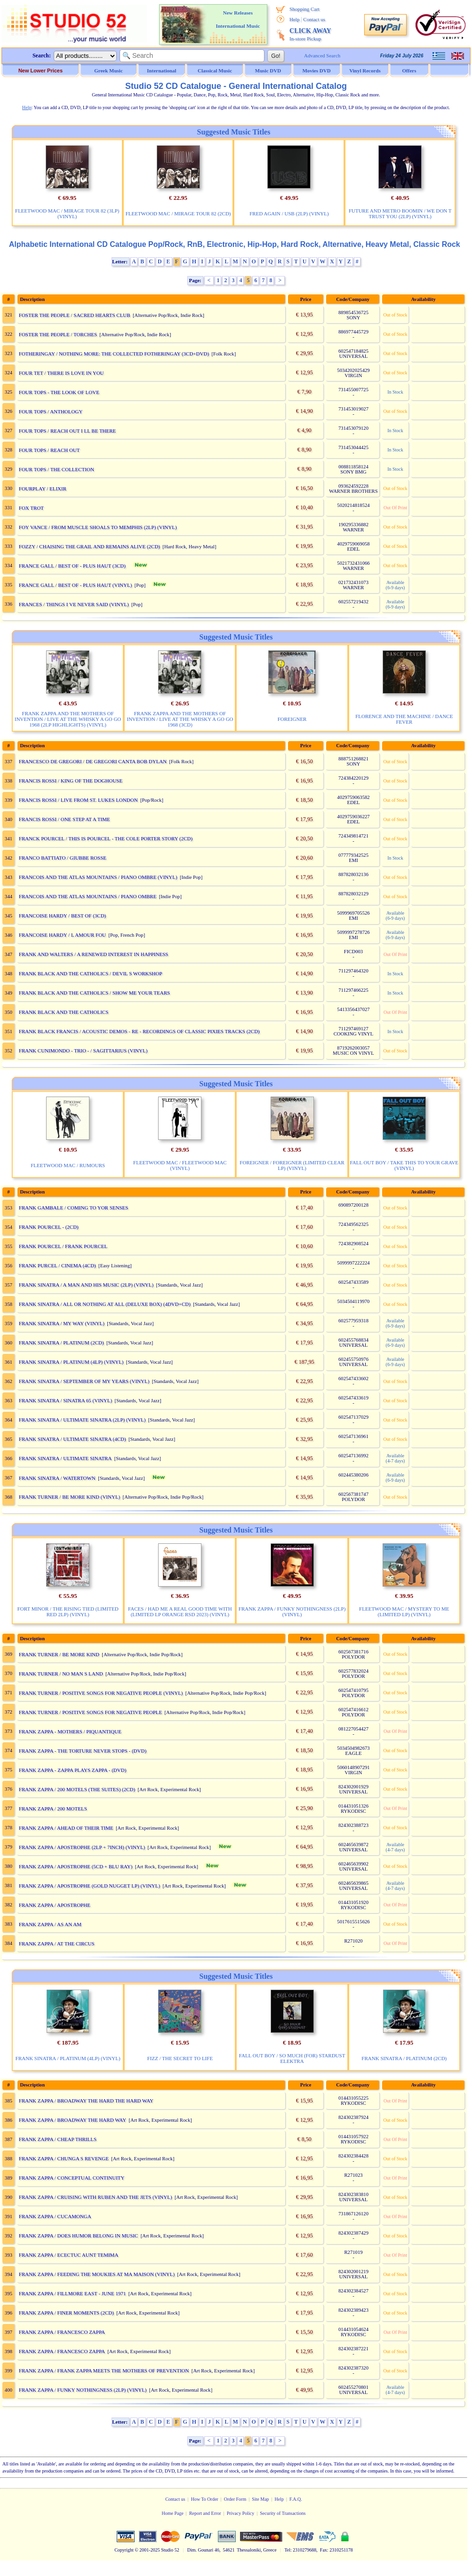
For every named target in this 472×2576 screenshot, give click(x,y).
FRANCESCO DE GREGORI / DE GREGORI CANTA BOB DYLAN (93, 761)
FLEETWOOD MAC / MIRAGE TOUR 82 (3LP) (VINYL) (67, 213)
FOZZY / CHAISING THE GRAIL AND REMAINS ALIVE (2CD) (89, 546)
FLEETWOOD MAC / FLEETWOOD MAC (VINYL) (180, 1165)
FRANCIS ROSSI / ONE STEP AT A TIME (64, 819)
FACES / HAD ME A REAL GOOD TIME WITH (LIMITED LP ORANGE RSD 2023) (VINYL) (180, 1611)
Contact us (314, 19)
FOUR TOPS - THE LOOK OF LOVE (59, 392)
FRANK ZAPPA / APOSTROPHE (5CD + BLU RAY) (76, 1866)
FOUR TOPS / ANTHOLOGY (51, 411)
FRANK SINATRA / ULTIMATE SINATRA (65, 1458)
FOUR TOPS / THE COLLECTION (56, 469)
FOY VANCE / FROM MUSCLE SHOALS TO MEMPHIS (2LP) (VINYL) (98, 527)
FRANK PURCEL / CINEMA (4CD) (57, 1265)
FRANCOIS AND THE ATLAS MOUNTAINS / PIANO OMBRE (88, 896)
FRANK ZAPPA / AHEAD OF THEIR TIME (66, 1828)
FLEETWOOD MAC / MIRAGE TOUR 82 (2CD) (178, 213)
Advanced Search (322, 55)
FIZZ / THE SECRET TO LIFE (180, 2058)
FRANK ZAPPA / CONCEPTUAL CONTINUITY (72, 2178)
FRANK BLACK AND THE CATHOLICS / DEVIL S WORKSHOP (90, 973)
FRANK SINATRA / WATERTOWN (57, 1478)
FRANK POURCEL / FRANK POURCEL (63, 1246)
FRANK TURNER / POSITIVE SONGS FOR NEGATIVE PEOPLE (90, 1712)
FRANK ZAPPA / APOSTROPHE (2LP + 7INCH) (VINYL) (82, 1847)
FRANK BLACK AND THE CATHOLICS (63, 1012)
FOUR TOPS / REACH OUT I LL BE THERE (67, 431)
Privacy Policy (241, 2513)
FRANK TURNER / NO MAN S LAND (61, 1673)
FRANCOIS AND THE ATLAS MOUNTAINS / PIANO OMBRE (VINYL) (98, 877)
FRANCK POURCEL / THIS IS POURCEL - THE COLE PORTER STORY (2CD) (105, 838)
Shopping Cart (304, 9)
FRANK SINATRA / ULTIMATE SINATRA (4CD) (72, 1439)
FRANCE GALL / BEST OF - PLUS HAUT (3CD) (72, 566)
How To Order (204, 2499)
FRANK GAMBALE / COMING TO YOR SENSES (73, 1207)
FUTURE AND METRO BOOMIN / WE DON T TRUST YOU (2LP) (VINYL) (400, 213)
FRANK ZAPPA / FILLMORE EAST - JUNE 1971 (72, 2293)
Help (294, 19)
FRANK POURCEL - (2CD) (49, 1227)
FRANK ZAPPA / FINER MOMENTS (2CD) (66, 2312)
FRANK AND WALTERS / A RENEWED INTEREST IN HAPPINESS (93, 954)
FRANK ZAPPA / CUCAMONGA (55, 2216)
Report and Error (205, 2513)
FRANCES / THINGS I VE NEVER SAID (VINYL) (74, 604)
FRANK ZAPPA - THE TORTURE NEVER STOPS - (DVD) (82, 1751)
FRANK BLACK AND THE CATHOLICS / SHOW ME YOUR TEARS (94, 993)
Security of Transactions (282, 2513)
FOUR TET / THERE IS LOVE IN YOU (61, 373)
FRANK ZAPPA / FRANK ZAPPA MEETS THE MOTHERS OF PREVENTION (104, 2370)
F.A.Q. (295, 2499)
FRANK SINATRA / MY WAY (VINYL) (61, 1323)
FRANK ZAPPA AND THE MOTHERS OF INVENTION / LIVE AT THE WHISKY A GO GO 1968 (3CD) (180, 719)
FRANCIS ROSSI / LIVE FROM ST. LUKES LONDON (78, 800)
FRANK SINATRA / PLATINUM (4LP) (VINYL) (71, 1362)
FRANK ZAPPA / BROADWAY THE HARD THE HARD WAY (86, 2100)
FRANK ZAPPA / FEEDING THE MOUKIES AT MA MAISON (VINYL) (97, 2274)
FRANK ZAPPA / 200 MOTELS (53, 1808)
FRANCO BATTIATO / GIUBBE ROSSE (62, 858)
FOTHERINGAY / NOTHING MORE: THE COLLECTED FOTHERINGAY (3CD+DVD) (114, 353)
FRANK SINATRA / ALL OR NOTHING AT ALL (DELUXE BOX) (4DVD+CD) (105, 1304)
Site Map (260, 2499)
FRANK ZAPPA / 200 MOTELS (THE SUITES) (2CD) (77, 1789)
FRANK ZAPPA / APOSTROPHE (54, 1905)
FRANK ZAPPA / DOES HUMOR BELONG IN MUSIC (78, 2235)
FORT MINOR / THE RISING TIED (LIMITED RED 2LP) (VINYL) (68, 1611)
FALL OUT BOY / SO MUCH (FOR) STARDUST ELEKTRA (292, 2058)
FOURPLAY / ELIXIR (42, 488)
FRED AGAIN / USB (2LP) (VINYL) (288, 213)
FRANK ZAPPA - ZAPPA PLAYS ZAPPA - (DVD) (73, 1770)
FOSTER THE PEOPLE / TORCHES (58, 334)
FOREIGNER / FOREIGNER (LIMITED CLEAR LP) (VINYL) (292, 1165)
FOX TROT (31, 508)
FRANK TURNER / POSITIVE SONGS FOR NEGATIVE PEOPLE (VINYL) (101, 1693)
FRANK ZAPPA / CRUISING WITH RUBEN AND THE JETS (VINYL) (95, 2197)
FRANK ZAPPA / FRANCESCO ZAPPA (62, 2332)
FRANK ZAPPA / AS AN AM (50, 1924)
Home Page (172, 2513)
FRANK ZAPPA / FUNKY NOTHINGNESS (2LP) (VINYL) (292, 1611)
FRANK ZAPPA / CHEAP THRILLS (57, 2139)
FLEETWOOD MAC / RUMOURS (68, 1165)
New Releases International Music (238, 19)
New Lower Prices (40, 70)
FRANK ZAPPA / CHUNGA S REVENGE (64, 2158)
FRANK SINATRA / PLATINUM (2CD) (61, 1342)
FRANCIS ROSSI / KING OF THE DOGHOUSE (70, 780)
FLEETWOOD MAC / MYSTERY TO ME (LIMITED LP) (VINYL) (404, 1611)
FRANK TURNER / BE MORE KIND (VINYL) (69, 1497)
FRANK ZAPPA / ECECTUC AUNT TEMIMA (69, 2255)
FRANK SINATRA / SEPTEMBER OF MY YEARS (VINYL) (84, 1381)
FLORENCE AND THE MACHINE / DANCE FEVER (404, 719)
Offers (409, 70)
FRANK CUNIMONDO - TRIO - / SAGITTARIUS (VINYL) (83, 1050)
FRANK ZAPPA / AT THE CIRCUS (57, 1943)
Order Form (235, 2499)
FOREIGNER (292, 719)
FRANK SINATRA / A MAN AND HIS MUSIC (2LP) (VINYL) (86, 1285)
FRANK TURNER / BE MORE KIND (59, 1654)
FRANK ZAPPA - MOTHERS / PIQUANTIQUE (70, 1731)
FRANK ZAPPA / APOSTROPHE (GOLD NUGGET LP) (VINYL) (89, 1886)
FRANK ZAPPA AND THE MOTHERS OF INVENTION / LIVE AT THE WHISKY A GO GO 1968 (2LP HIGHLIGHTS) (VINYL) (68, 719)
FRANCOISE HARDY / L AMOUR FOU (62, 935)
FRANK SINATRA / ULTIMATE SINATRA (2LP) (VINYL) (82, 1419)
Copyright (124, 2549)
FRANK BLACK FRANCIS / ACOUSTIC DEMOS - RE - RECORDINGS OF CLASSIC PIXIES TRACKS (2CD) (139, 1031)
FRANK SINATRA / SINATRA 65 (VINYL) (65, 1400)
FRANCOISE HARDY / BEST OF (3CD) (62, 915)
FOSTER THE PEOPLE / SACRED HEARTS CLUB (74, 315)
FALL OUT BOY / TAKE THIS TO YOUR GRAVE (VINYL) (404, 1165)
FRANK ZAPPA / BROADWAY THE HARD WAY (72, 2120)
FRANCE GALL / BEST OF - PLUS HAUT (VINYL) (75, 585)
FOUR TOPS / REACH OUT (49, 450)
